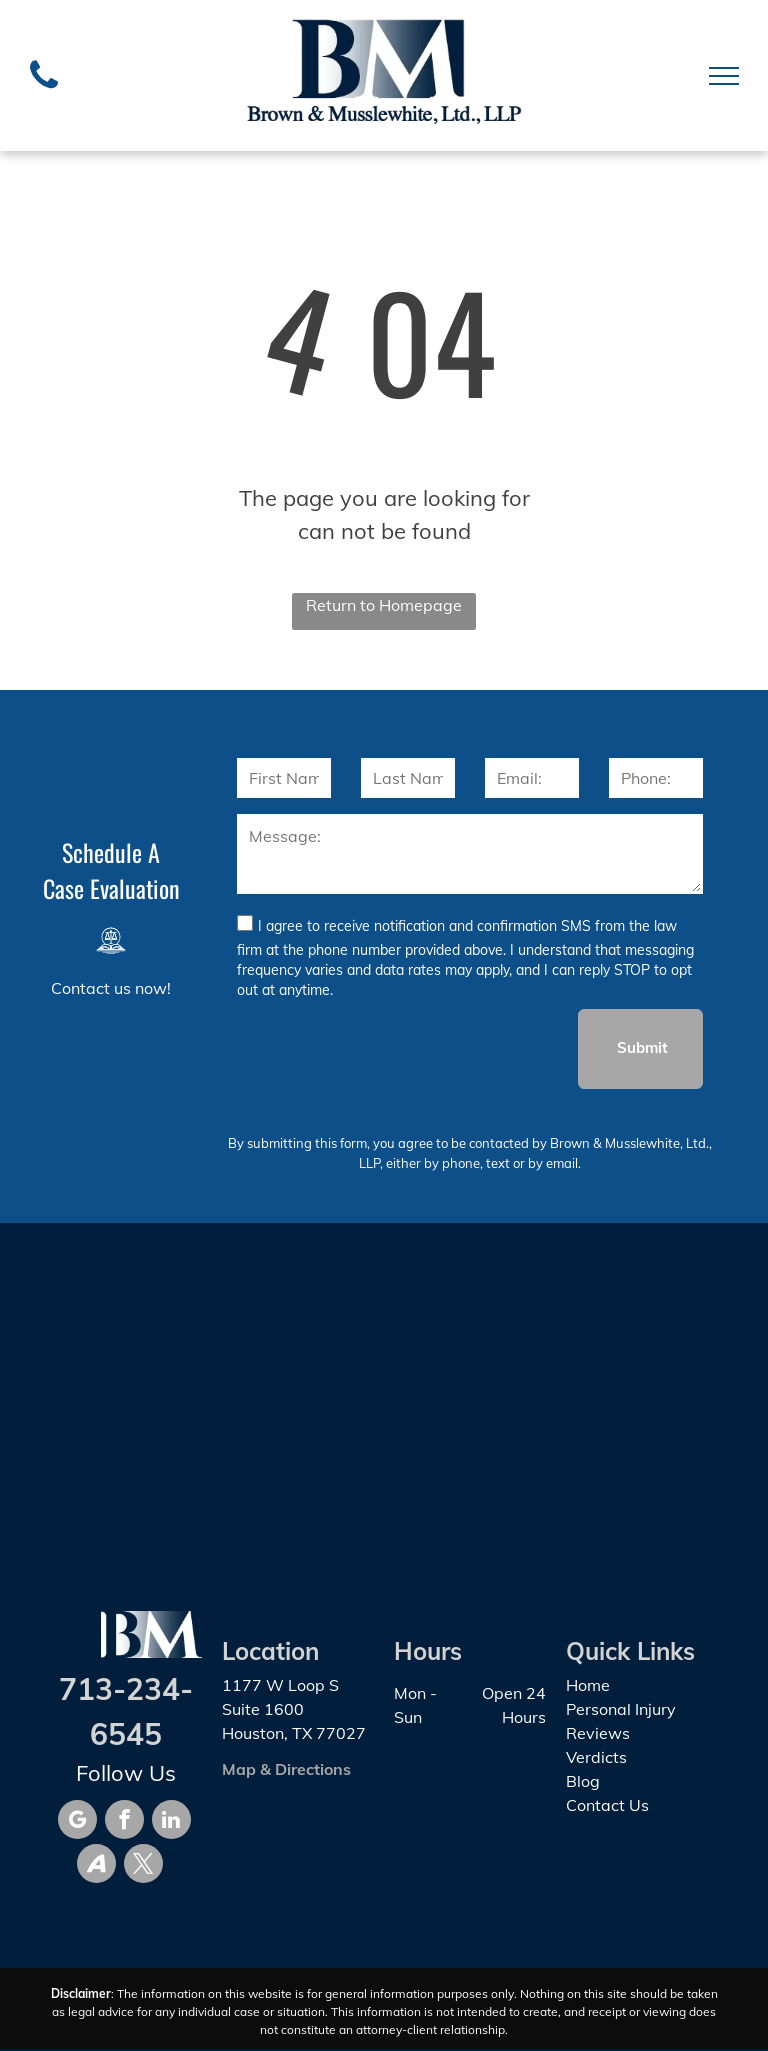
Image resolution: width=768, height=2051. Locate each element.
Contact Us (607, 1805)
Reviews (598, 1733)
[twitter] (143, 1866)
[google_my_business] (77, 1822)
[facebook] (124, 1822)
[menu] (724, 76)
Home (588, 1685)
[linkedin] (171, 1822)
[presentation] (389, 1048)
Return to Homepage (384, 605)
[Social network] (96, 1866)
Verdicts (596, 1757)
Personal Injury (621, 1709)
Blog (583, 1781)
